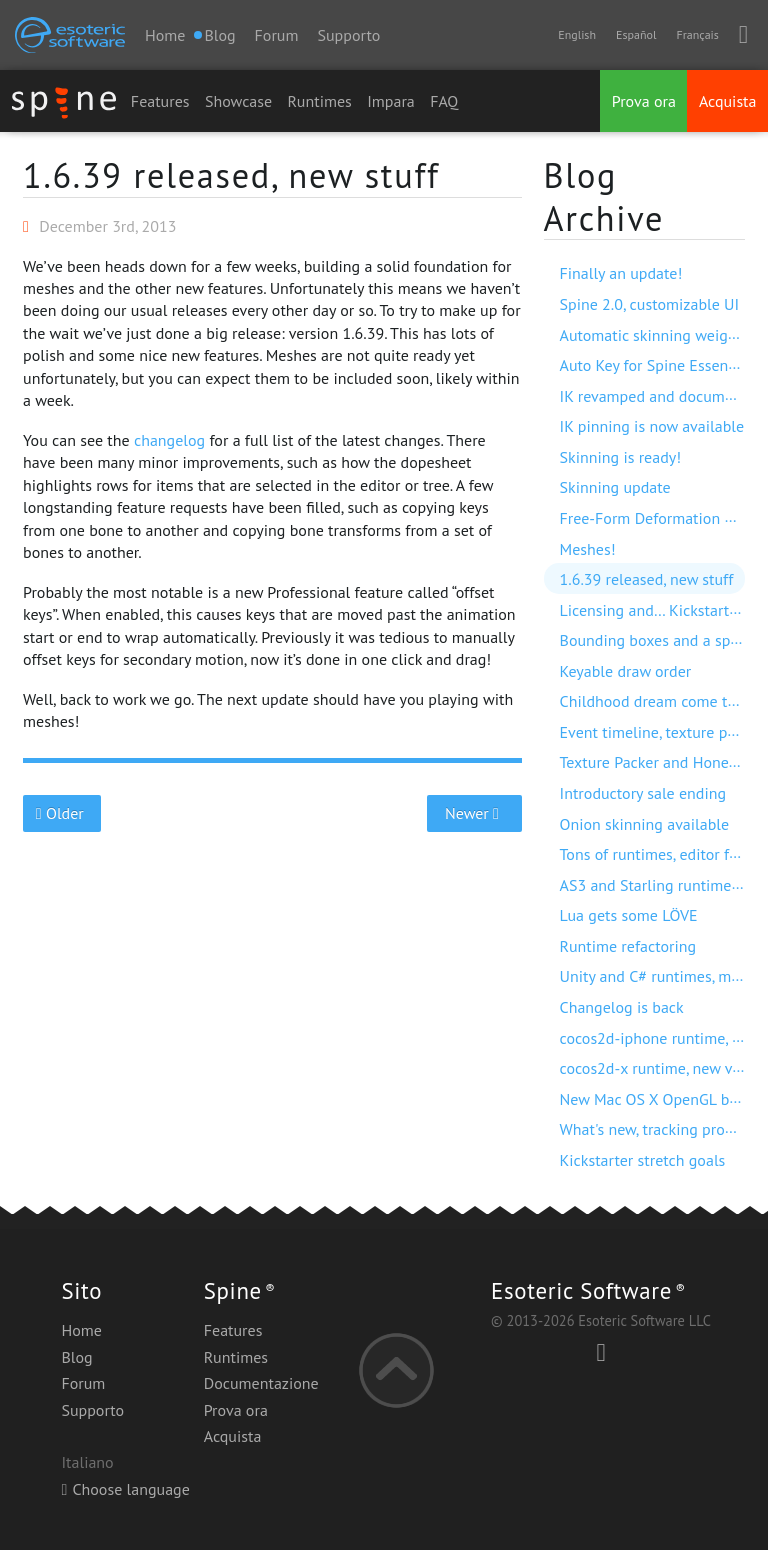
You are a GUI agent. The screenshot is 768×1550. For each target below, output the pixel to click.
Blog (76, 1357)
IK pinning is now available (652, 426)
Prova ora (644, 101)
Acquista (728, 101)
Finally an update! (621, 273)
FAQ (444, 101)
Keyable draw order (626, 671)
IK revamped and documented (662, 396)
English (577, 34)
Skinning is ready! (621, 457)
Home (165, 35)
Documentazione (261, 1383)
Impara (391, 101)
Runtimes (320, 101)
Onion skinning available (645, 824)
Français (697, 34)
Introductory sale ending (643, 793)
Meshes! (588, 549)
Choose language (125, 1489)
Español (636, 34)
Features (160, 101)
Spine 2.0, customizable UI (650, 304)
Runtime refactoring (628, 946)
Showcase (238, 101)
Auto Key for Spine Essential (655, 365)
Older (62, 813)
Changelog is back (622, 1007)
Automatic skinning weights (654, 335)
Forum (277, 35)
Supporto (348, 35)
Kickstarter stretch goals (643, 1160)
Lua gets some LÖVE (629, 915)
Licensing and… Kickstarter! (654, 610)
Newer (474, 813)
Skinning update (615, 487)
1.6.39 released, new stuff (231, 175)
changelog (169, 440)
